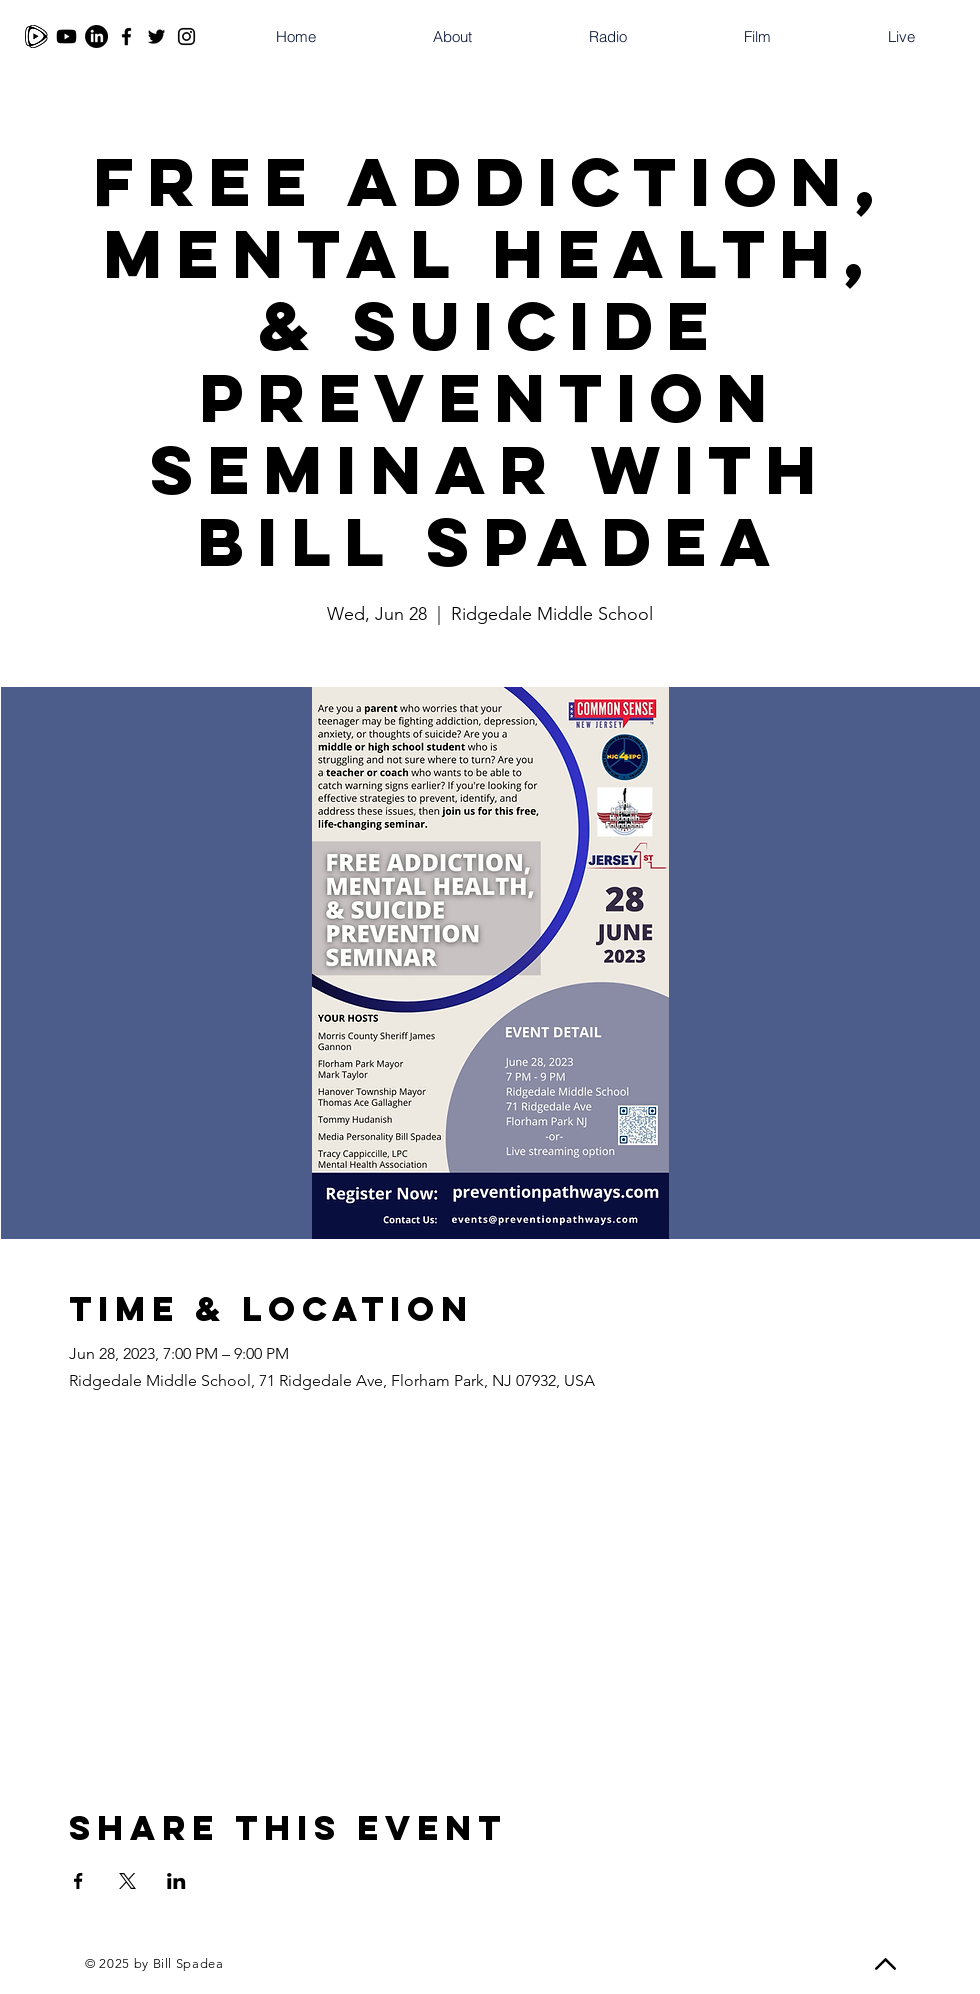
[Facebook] (126, 36)
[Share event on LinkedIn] (176, 1881)
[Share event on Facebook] (78, 1881)
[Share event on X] (127, 1881)
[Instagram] (186, 36)
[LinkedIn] (96, 36)
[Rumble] (36, 36)
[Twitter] (156, 36)
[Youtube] (66, 36)
